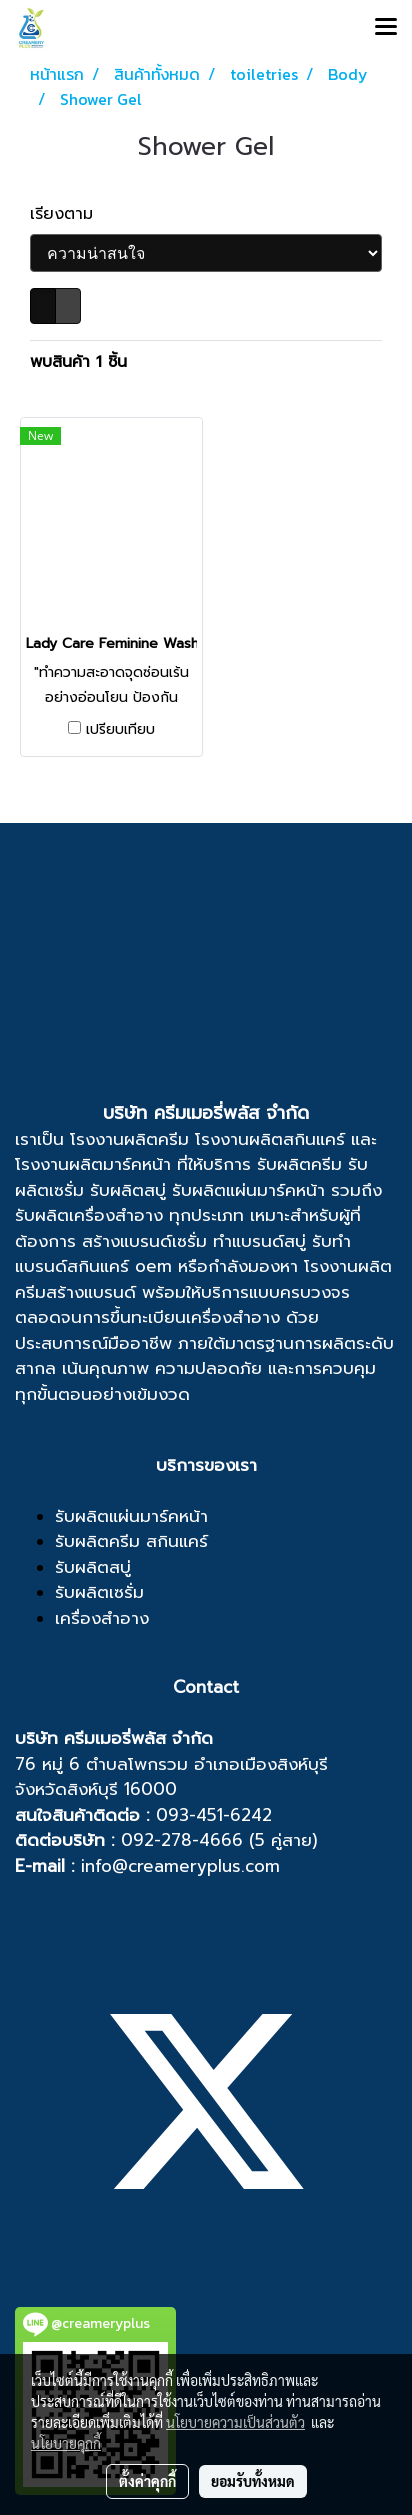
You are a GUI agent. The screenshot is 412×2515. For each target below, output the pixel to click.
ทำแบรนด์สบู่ (259, 1241)
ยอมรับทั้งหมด (253, 2481)
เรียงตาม (70, 214)
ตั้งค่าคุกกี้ (147, 2481)
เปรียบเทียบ (120, 730)
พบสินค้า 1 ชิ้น (78, 362)
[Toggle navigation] (386, 28)
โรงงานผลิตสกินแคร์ (270, 1139)
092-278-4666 (182, 1840)
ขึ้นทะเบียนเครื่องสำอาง (195, 1317)
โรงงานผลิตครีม (129, 1139)
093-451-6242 (214, 1815)
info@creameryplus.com (180, 1866)
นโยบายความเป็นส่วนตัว (235, 2422)
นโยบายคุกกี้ (66, 2443)
